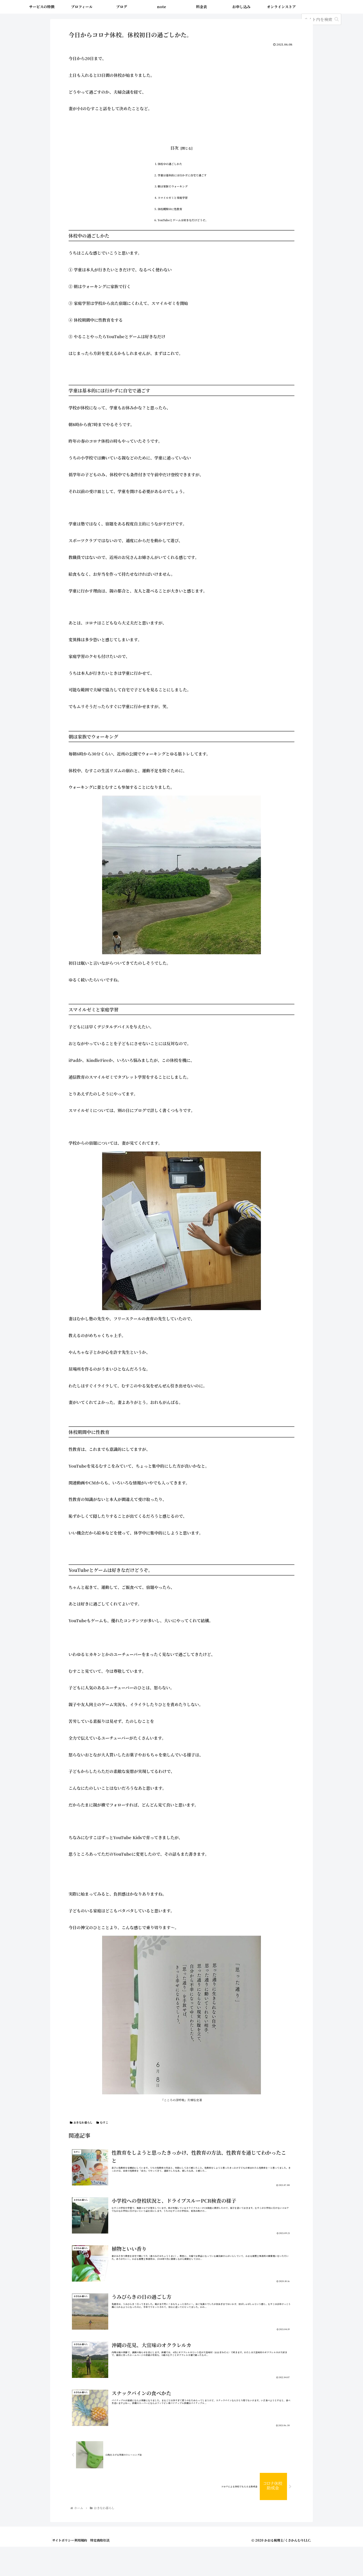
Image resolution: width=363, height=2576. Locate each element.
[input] (321, 19)
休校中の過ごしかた (165, 166)
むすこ (102, 2148)
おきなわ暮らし (81, 2148)
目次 (174, 148)
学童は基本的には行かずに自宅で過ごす (182, 182)
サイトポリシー (65, 2569)
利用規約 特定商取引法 (98, 2569)
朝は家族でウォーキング (169, 197)
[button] (337, 19)
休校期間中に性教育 (165, 228)
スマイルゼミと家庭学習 (169, 213)
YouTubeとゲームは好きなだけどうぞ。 (183, 243)
